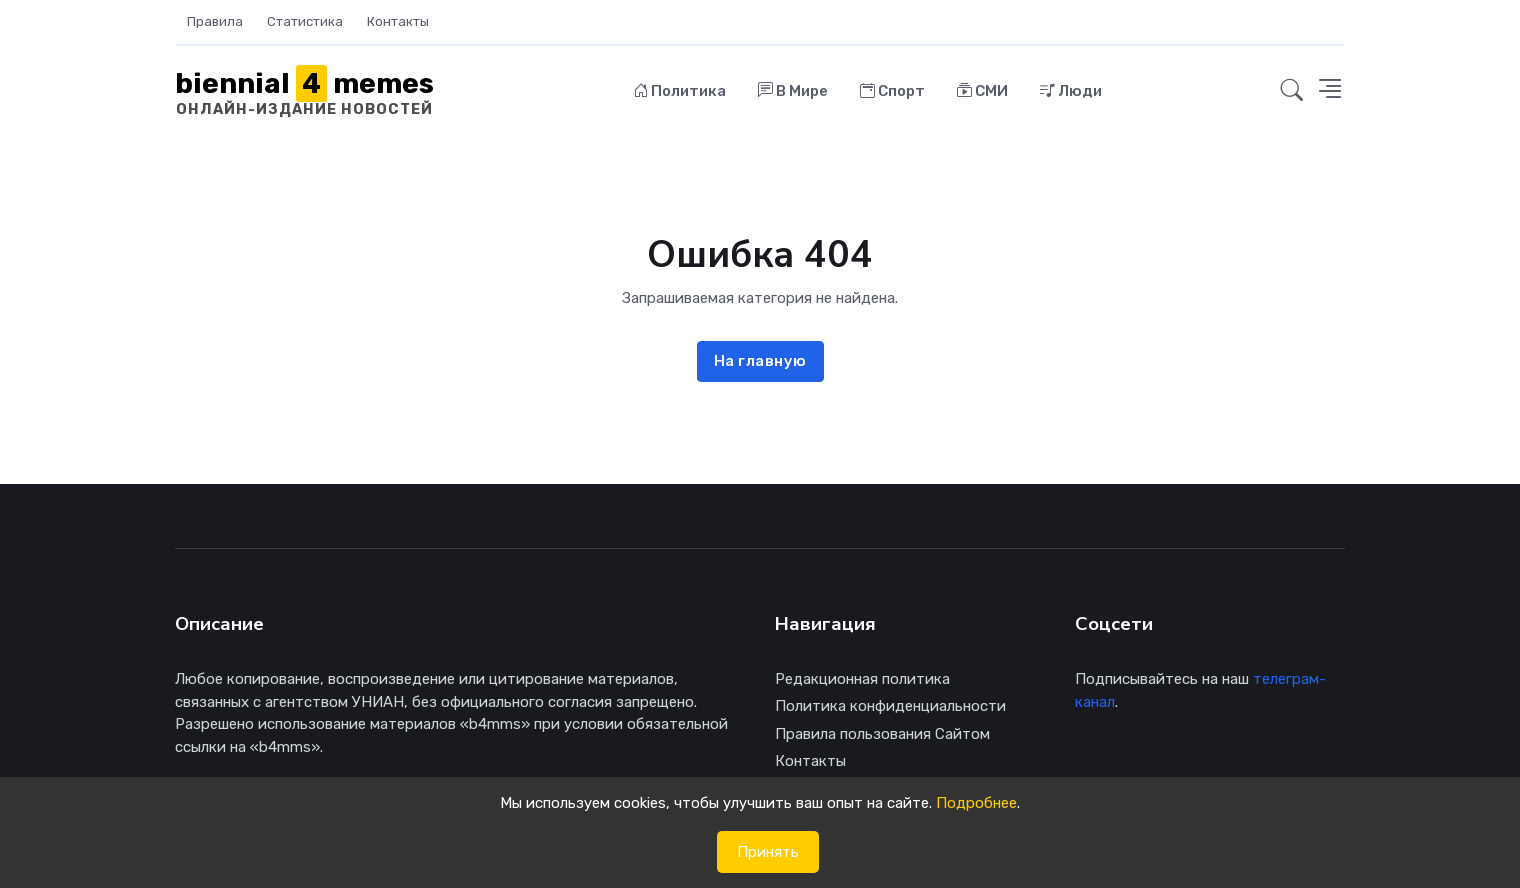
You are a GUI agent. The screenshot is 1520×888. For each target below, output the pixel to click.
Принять (768, 852)
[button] (1292, 91)
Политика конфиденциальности (890, 706)
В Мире (793, 91)
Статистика (305, 21)
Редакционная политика (862, 679)
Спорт (892, 91)
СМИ (982, 91)
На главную (760, 361)
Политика (680, 91)
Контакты (398, 21)
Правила (215, 21)
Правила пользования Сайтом (882, 734)
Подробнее (976, 803)
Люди (1071, 91)
